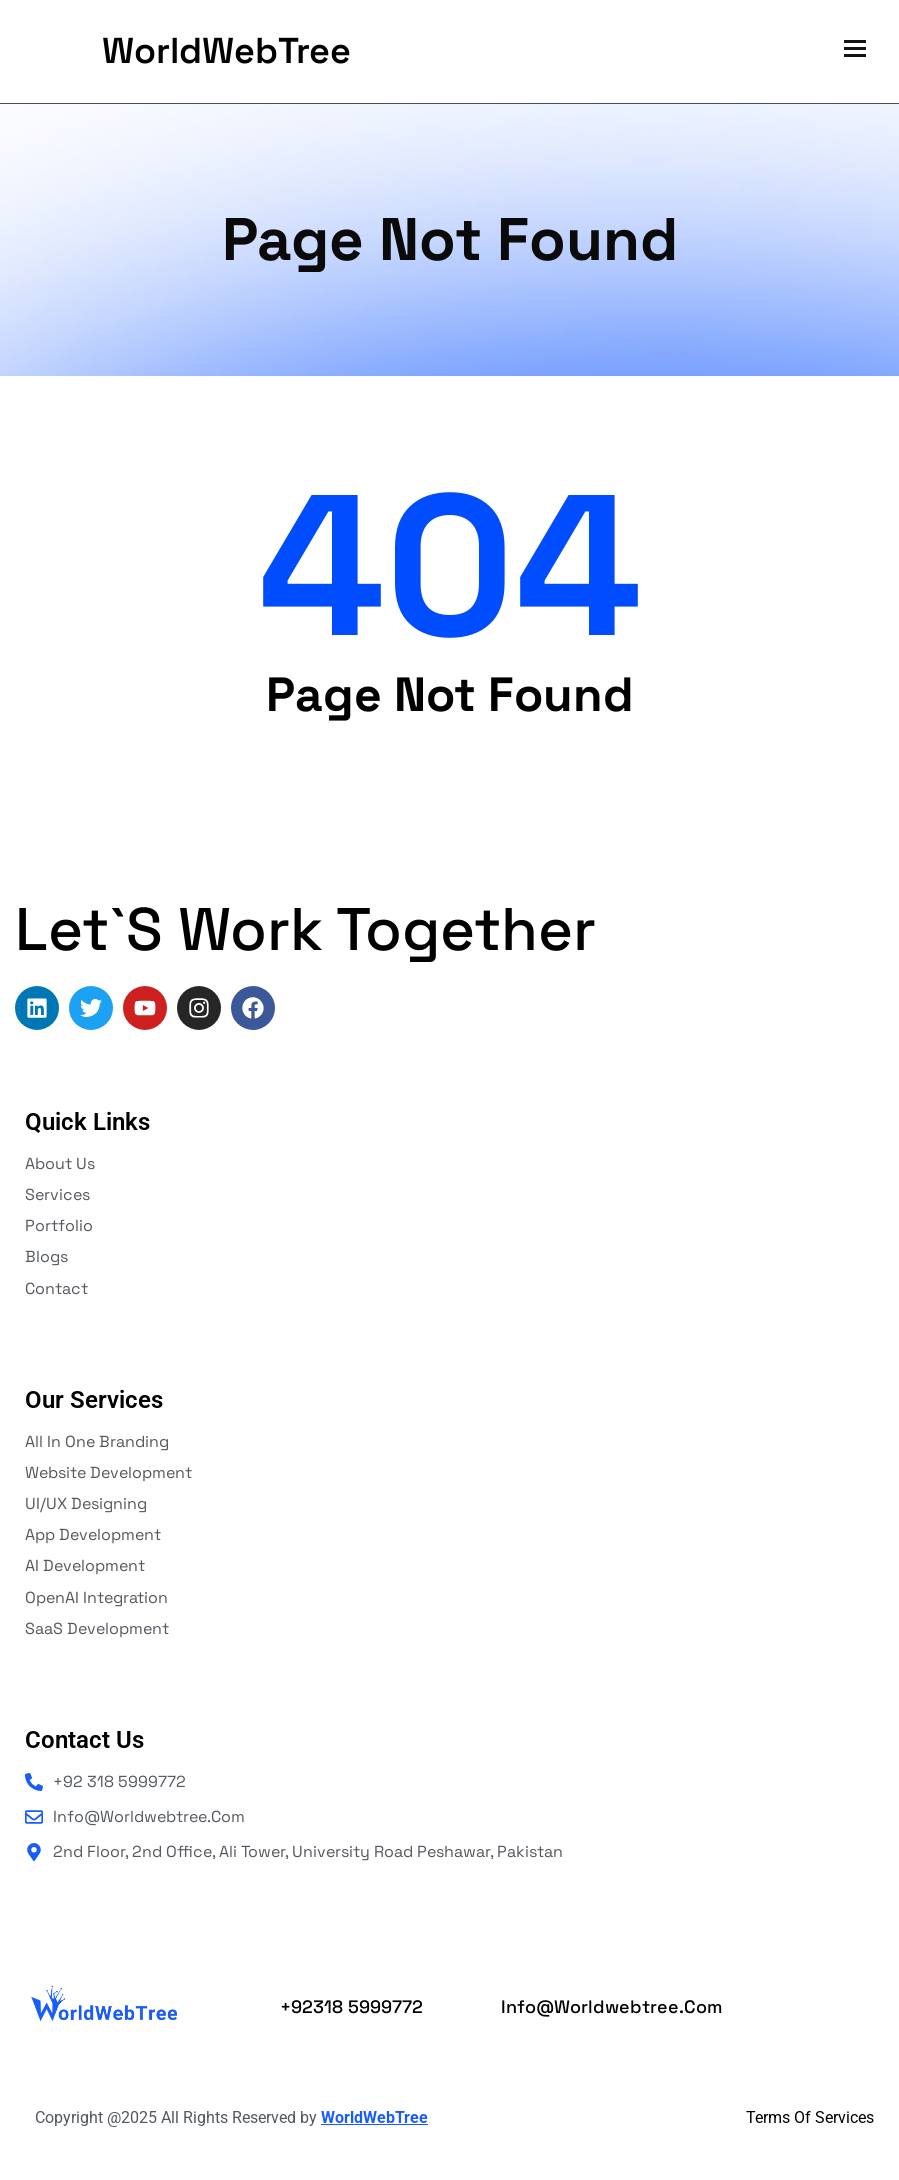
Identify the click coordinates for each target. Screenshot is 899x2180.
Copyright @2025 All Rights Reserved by (231, 2117)
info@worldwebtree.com (611, 2006)
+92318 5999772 (351, 2006)
